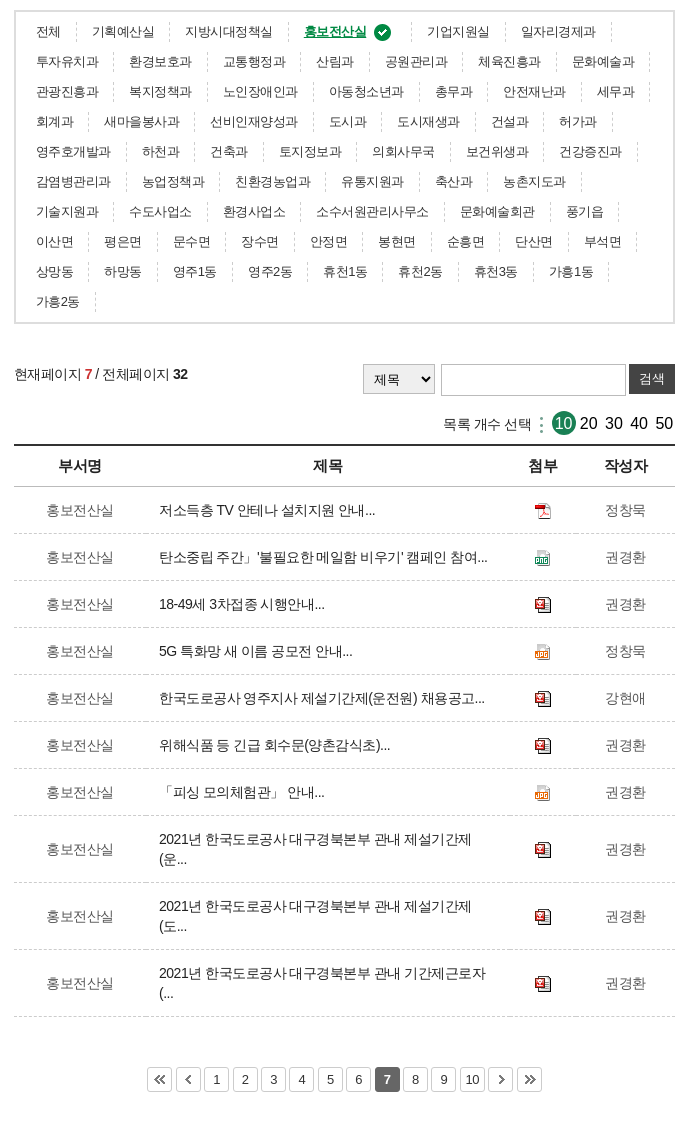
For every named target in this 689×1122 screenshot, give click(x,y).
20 (589, 423)
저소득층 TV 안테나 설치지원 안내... (270, 510)
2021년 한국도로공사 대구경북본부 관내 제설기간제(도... (315, 916)
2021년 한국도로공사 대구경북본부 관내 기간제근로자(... (322, 983)
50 (664, 423)
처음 (159, 1079)
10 (564, 423)
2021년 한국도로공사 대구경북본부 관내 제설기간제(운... (315, 849)
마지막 (529, 1079)
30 (614, 423)
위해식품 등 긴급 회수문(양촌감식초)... (278, 745)
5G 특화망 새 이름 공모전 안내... (259, 651)
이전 (188, 1079)
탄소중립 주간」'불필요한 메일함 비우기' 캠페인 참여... (326, 557)
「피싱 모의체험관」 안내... (245, 792)
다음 (500, 1079)
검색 (652, 378)
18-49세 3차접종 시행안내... (245, 604)
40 (639, 423)
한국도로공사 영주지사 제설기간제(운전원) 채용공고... (325, 698)
